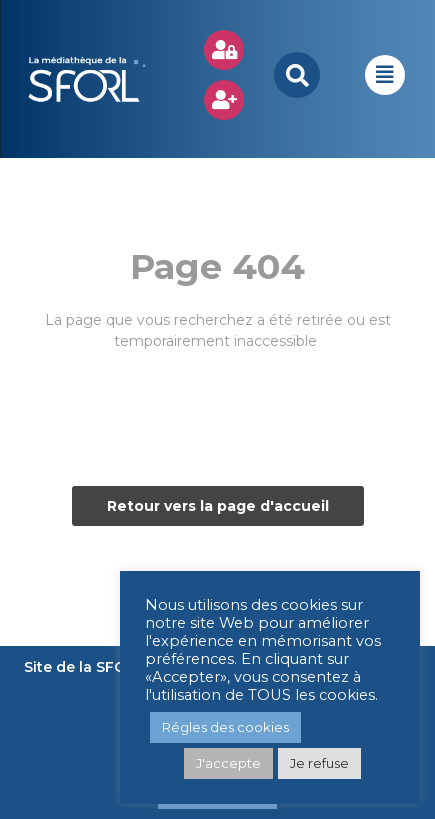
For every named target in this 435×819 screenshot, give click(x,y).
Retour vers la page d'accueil (218, 506)
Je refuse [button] (319, 763)
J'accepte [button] (228, 763)
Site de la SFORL (84, 667)
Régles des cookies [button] (225, 727)
